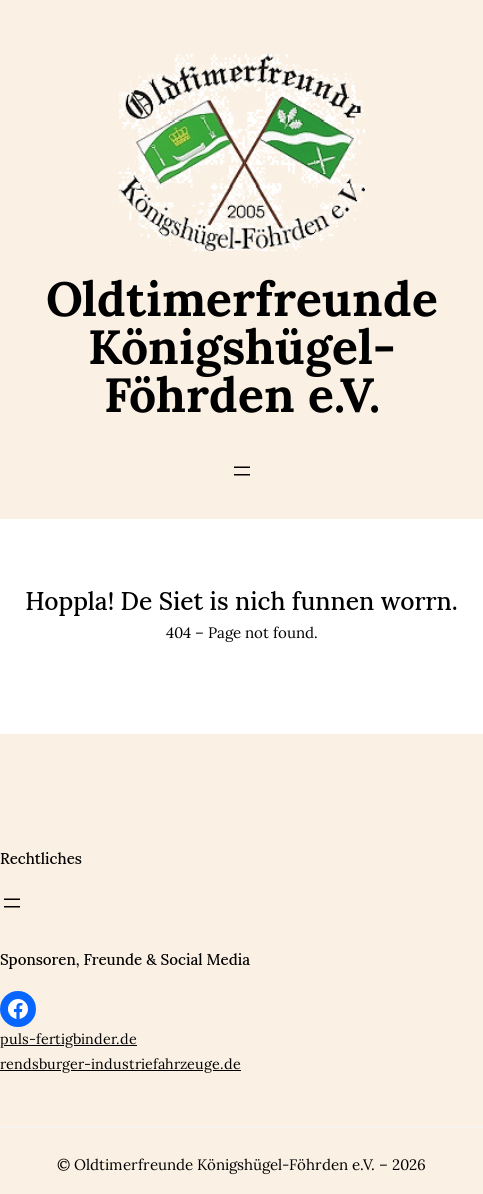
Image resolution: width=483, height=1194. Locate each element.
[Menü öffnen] (242, 471)
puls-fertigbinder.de (68, 1039)
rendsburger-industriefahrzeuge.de (120, 1064)
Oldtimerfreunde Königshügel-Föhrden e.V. (242, 346)
